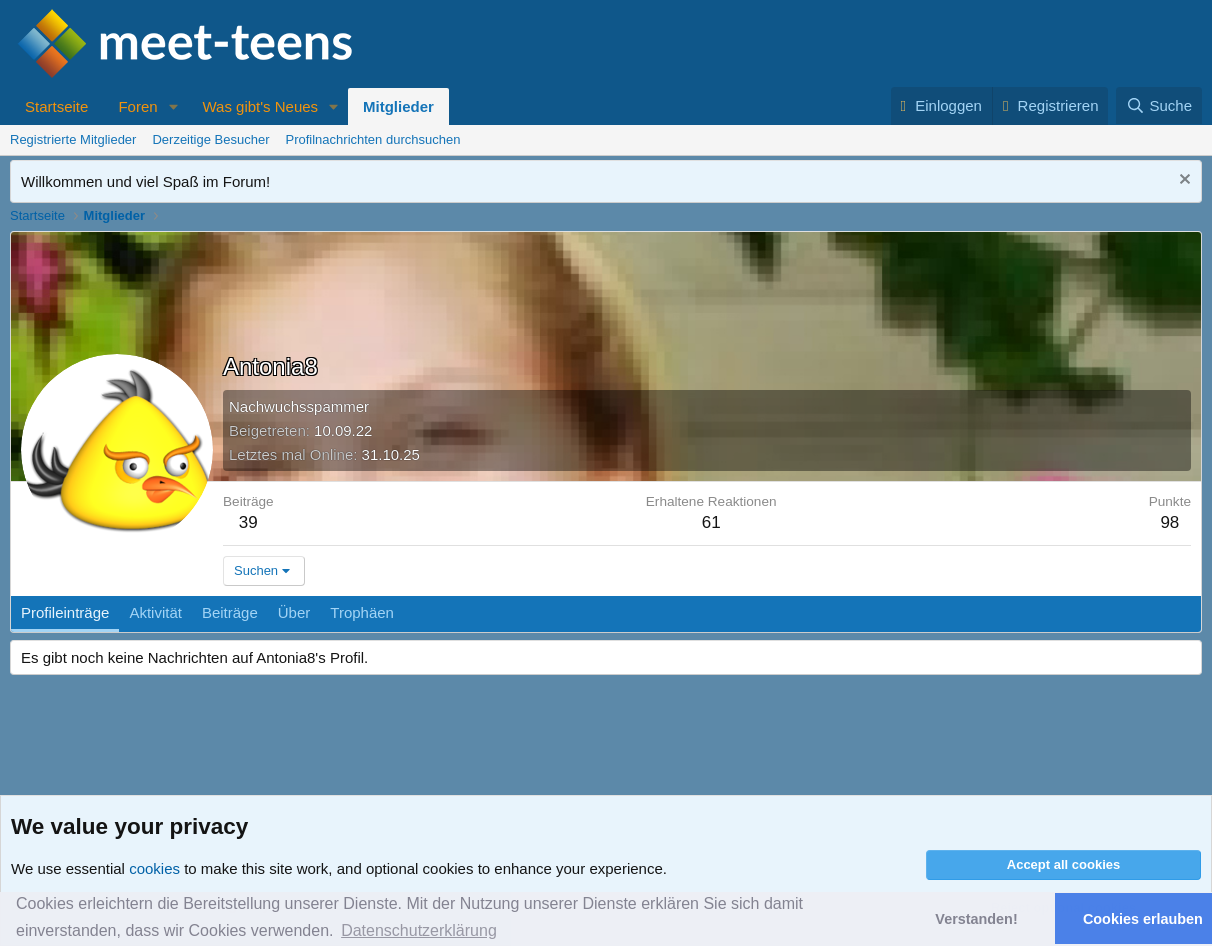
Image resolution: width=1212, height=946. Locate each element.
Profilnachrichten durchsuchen (373, 139)
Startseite (56, 106)
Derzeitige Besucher (210, 139)
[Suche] (1159, 105)
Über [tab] (294, 612)
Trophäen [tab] (362, 612)
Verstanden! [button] (976, 919)
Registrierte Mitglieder (73, 139)
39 (248, 522)
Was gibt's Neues (260, 106)
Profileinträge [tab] (65, 612)
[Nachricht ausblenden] (1182, 181)
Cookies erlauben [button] (1143, 919)
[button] (173, 106)
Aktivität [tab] (155, 612)
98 (1169, 522)
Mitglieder (398, 106)
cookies (154, 868)
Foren (137, 106)
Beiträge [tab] (230, 612)
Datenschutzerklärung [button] (419, 930)
